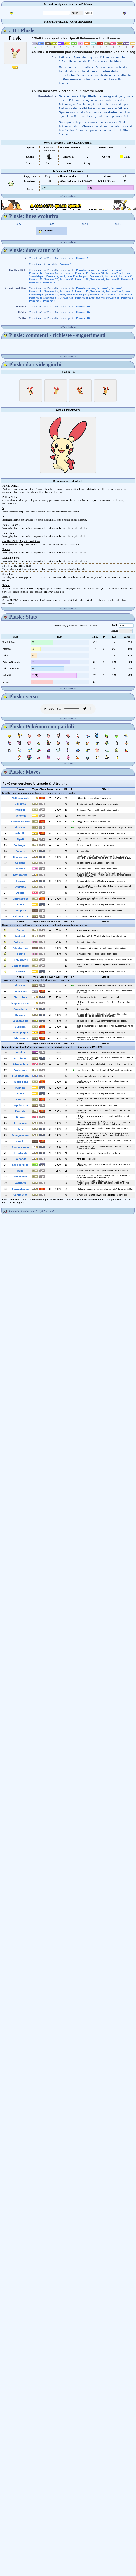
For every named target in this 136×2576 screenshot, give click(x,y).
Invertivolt (20, 1153)
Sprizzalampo (20, 1189)
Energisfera (20, 857)
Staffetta (20, 887)
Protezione (20, 1070)
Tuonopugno (20, 1032)
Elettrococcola (20, 798)
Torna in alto (68, 196)
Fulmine (20, 1087)
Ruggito (20, 810)
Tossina (20, 1052)
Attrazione (20, 1123)
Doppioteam (20, 1105)
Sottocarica (20, 875)
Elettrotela (20, 997)
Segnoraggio (20, 1021)
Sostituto (20, 1183)
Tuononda (20, 816)
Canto (20, 930)
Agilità (20, 893)
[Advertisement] (38, 204)
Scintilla (20, 833)
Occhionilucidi (20, 966)
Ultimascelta (20, 899)
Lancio (20, 1141)
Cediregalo (20, 845)
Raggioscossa (20, 1147)
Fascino (20, 868)
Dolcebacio (20, 942)
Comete (20, 851)
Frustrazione (20, 1082)
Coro (20, 1129)
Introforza (20, 1058)
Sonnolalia (20, 1176)
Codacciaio (20, 991)
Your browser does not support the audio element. (68, 709)
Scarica (20, 881)
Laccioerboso (20, 1165)
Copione (20, 863)
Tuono (20, 904)
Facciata (20, 1111)
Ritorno (20, 1099)
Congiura (20, 910)
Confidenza (20, 1195)
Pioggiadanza (20, 1076)
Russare (20, 1015)
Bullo (20, 1171)
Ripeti (20, 839)
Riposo (20, 1117)
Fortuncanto (20, 960)
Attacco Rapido (20, 821)
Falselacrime (20, 948)
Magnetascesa (20, 1003)
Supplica (20, 1027)
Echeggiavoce (20, 1135)
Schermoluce (20, 1064)
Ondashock (20, 1009)
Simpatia (20, 804)
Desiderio (20, 936)
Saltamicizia (20, 916)
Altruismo (20, 827)
